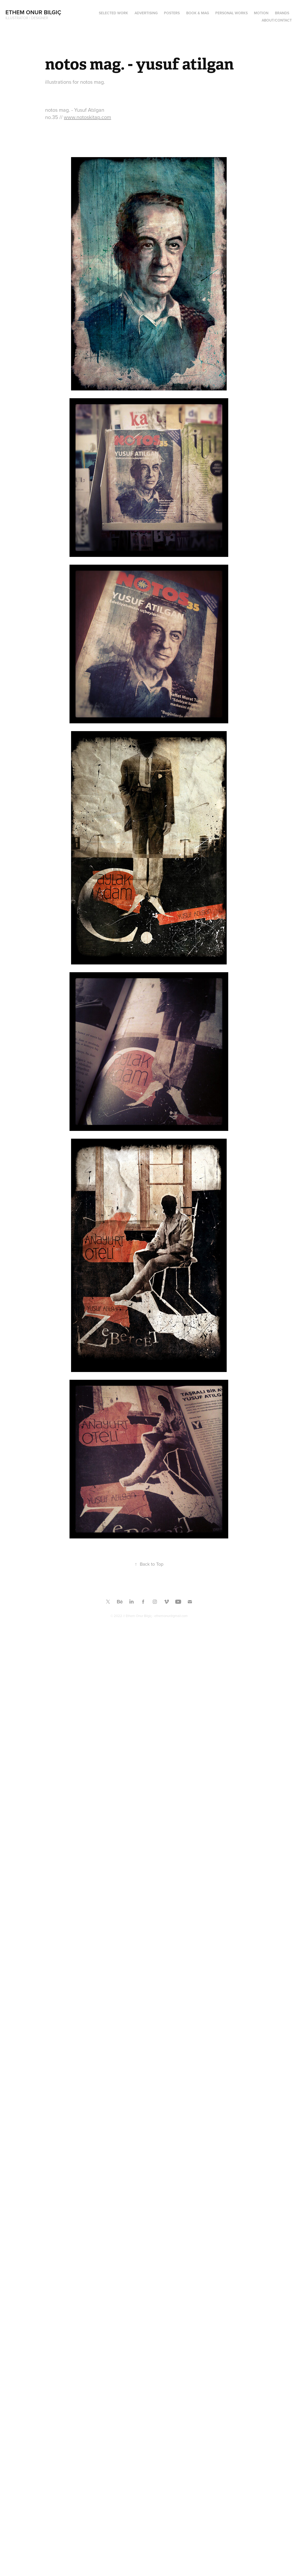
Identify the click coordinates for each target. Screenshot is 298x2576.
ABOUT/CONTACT (277, 20)
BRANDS (282, 13)
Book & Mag (197, 13)
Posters (172, 13)
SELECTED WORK (113, 13)
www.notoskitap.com (87, 117)
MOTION (261, 13)
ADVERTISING (146, 13)
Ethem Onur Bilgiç (33, 12)
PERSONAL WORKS (231, 13)
